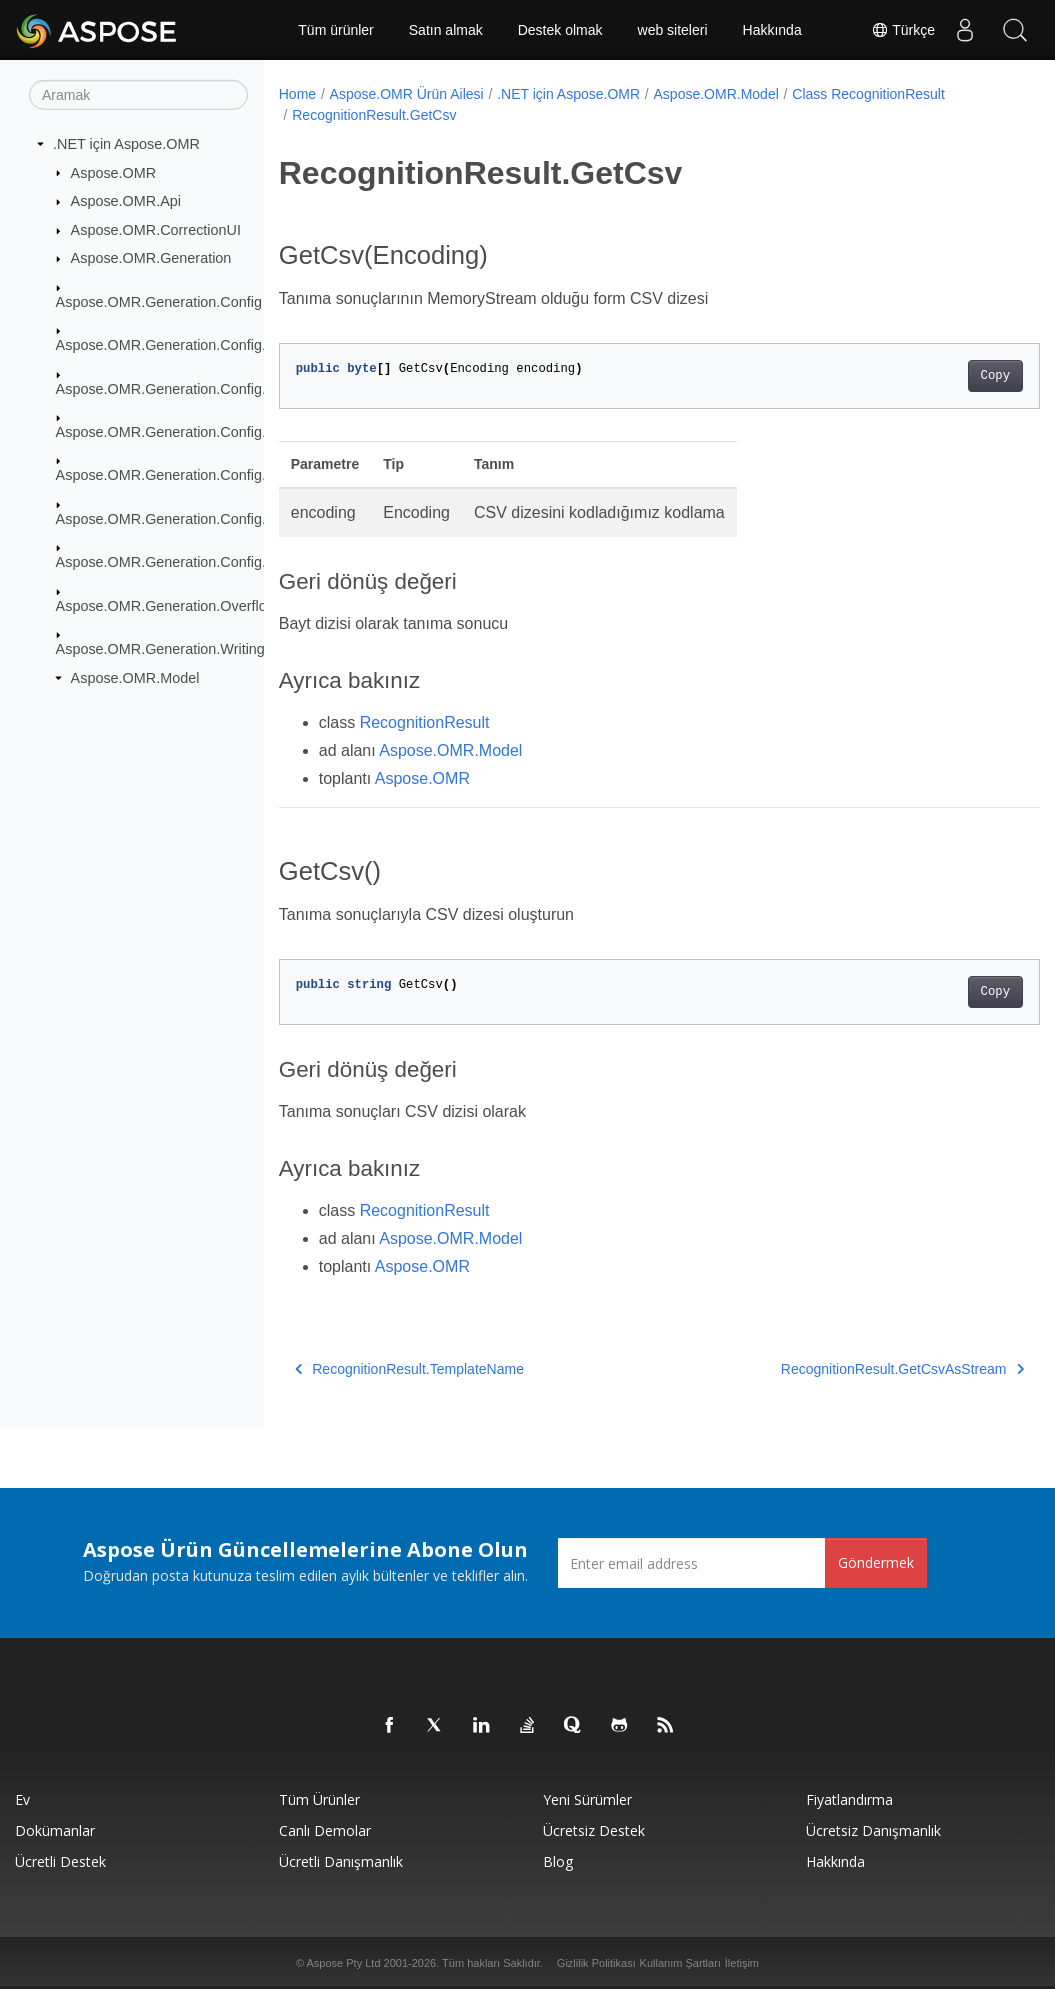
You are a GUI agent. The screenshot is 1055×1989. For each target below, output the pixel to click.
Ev (22, 1799)
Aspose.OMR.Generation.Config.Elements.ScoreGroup (232, 475)
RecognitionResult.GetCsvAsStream (849, 1369)
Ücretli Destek (60, 1861)
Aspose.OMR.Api (126, 201)
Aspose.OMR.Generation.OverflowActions (190, 605)
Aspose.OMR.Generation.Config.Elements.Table (210, 519)
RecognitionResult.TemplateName (409, 1369)
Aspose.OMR (114, 172)
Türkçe (903, 30)
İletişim (742, 1963)
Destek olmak (560, 30)
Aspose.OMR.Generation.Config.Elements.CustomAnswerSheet (261, 388)
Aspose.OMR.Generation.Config (159, 302)
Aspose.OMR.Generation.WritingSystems (188, 649)
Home (297, 94)
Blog (558, 1861)
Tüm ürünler (335, 30)
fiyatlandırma (849, 1799)
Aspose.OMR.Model (135, 678)
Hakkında (772, 30)
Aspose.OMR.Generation (151, 258)
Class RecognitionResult (868, 94)
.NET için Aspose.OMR (126, 144)
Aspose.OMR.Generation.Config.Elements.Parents (218, 432)
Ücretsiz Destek (594, 1830)
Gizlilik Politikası (596, 1963)
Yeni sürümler (587, 1799)
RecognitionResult (425, 722)
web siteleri (673, 30)
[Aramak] (138, 95)
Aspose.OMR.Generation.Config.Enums (183, 562)
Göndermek (876, 1562)
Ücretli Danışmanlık (341, 1861)
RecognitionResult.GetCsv (374, 115)
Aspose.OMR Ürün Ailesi (407, 94)
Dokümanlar (55, 1830)
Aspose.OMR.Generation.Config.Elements (191, 345)
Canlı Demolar (325, 1830)
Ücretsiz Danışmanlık (873, 1830)
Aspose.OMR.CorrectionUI (156, 230)
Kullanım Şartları (680, 1963)
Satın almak (446, 30)
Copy (941, 376)
